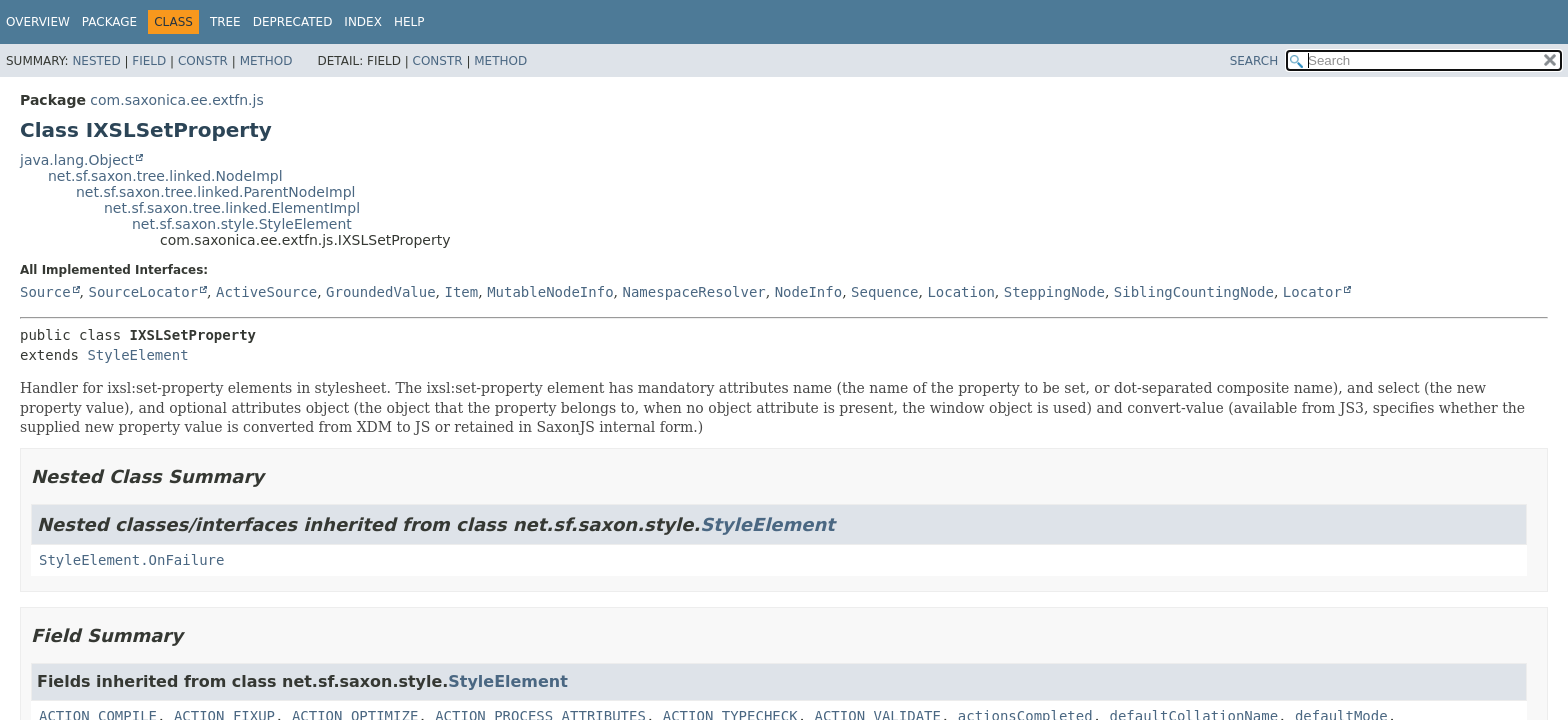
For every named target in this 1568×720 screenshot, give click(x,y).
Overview (38, 22)
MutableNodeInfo (550, 292)
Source (45, 292)
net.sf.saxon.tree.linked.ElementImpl (232, 208)
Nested (96, 61)
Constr (203, 61)
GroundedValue (381, 292)
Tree (225, 22)
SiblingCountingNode (1194, 292)
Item (462, 292)
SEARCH (1254, 61)
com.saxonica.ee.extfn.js (176, 100)
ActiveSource (266, 292)
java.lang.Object (77, 160)
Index (363, 22)
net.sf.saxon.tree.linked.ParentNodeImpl (215, 192)
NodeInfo (808, 292)
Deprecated (293, 22)
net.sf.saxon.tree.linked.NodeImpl (165, 176)
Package (109, 22)
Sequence (884, 292)
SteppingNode (1054, 292)
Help (409, 22)
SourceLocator (143, 292)
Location (960, 292)
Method (266, 61)
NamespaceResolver (693, 292)
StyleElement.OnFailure (131, 560)
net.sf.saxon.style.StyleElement (242, 224)
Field (149, 61)
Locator (1312, 292)
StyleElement (137, 355)
